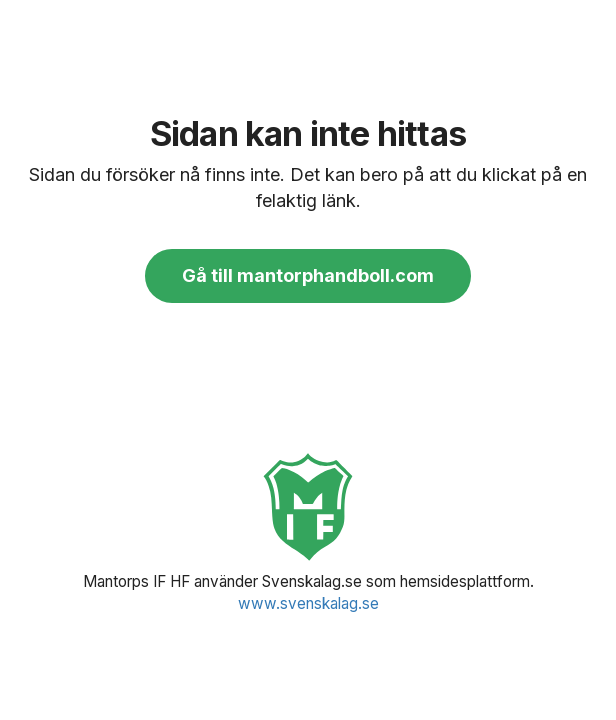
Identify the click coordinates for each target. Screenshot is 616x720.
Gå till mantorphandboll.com (308, 275)
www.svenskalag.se (308, 603)
